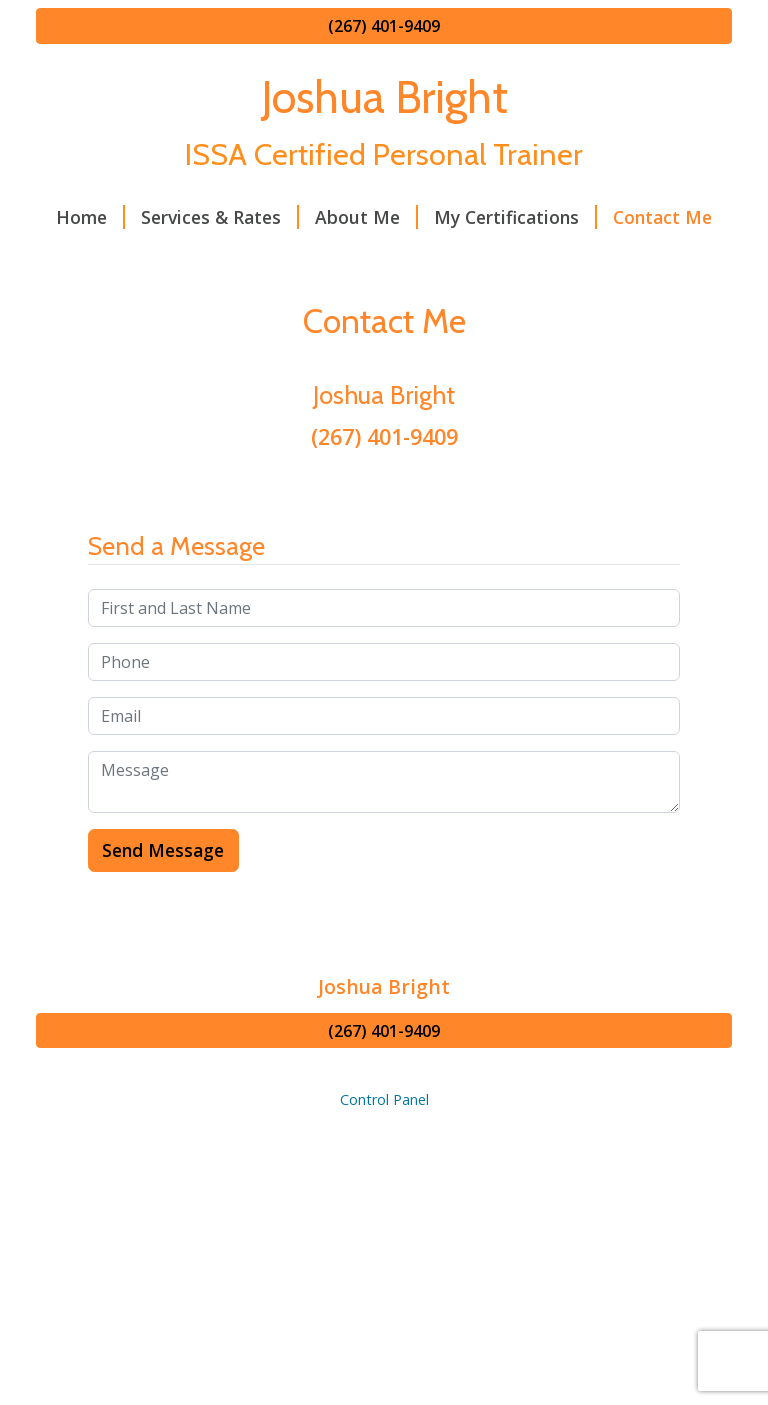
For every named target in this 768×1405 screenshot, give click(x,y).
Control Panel (384, 1099)
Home (90, 217)
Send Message (163, 850)
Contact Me (662, 217)
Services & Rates (220, 217)
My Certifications (515, 217)
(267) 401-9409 (384, 26)
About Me (366, 217)
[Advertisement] (384, 1259)
